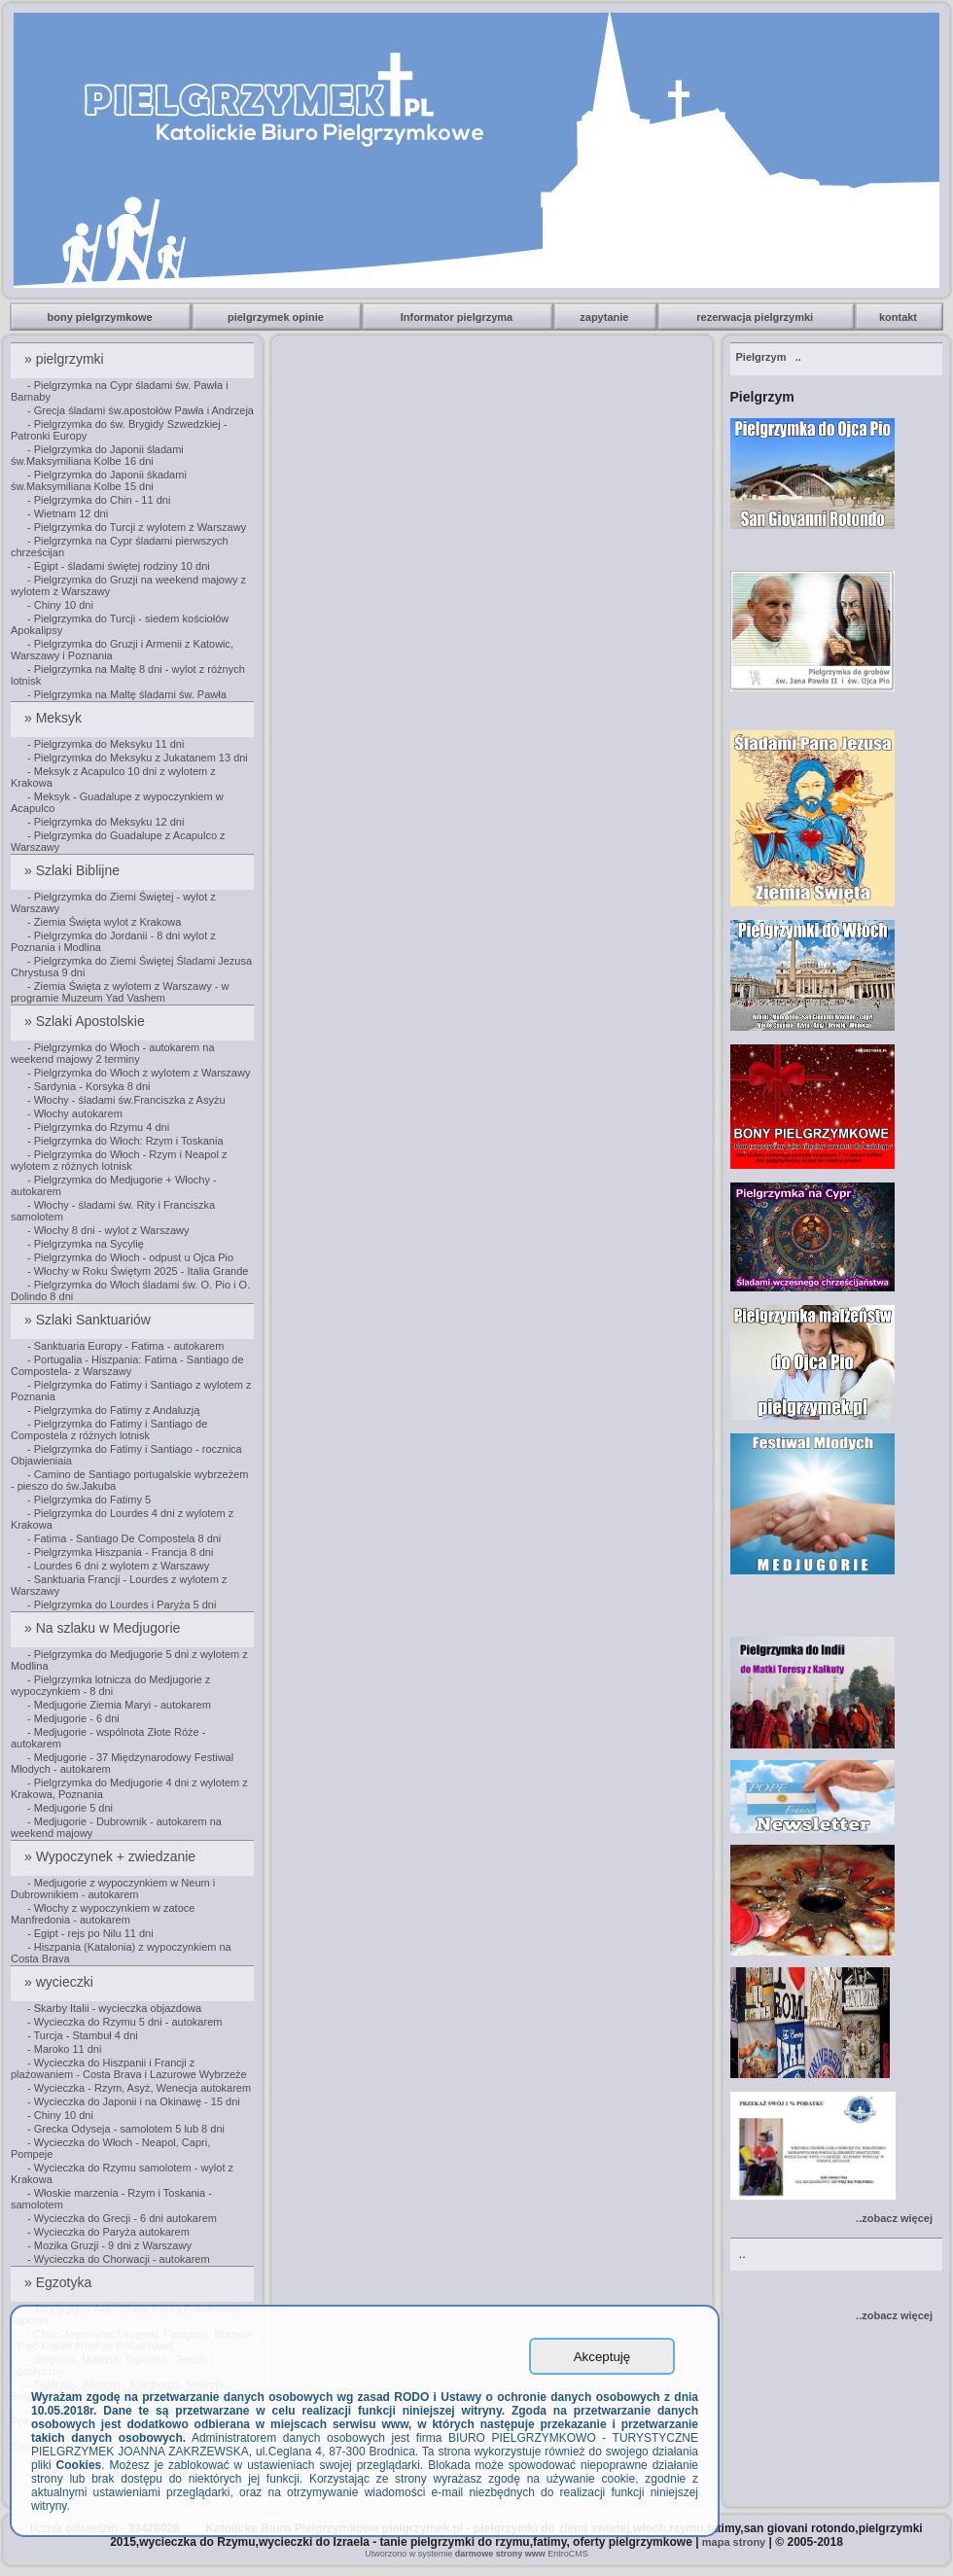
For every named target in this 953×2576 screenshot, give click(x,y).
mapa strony (733, 2542)
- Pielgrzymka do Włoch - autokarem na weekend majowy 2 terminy (113, 1053)
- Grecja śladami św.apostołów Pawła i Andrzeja (140, 410)
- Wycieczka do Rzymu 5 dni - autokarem (124, 2022)
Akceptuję (602, 2356)
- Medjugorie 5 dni (70, 1808)
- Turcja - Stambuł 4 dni (82, 2035)
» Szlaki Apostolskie (86, 1021)
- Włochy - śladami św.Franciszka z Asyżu (126, 1100)
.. (768, 357)
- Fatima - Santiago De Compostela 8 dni (124, 1538)
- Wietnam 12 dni (67, 513)
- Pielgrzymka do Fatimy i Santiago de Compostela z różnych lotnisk (109, 1429)
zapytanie (605, 317)
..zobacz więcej (894, 2218)
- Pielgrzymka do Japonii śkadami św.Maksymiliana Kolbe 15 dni (99, 480)
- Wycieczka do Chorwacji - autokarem (118, 2259)
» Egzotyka (59, 2282)
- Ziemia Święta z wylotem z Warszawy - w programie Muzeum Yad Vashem (120, 992)
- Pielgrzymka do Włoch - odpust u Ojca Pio (130, 1257)
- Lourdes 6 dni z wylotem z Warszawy (118, 1565)
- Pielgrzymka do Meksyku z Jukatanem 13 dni (137, 757)
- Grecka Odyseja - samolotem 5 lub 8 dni (126, 2129)
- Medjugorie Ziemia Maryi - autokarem (119, 1705)
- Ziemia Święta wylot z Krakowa (104, 922)
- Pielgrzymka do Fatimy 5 (89, 1499)
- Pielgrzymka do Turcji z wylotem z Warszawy (136, 527)
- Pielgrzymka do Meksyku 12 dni (105, 822)
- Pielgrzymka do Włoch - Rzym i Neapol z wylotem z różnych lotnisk (119, 1160)
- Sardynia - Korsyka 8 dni (89, 1086)
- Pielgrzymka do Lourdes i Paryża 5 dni (121, 1604)
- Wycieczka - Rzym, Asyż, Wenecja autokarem (139, 2088)
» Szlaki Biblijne (74, 870)
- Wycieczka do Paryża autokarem (108, 2232)
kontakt (899, 317)
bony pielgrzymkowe (102, 317)
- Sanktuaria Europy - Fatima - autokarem (125, 1346)
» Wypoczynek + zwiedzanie (111, 1856)
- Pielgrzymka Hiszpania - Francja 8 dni (120, 1552)
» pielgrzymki (66, 359)
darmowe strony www (500, 2553)
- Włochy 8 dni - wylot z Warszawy (108, 1230)
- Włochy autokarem (75, 1113)
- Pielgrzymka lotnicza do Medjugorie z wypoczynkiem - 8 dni (110, 1685)
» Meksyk (55, 717)
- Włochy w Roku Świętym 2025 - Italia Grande (137, 1271)
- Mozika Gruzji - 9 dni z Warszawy (109, 2245)
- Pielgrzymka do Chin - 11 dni (98, 500)
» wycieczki (60, 1982)
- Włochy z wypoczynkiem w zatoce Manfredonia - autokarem (102, 1913)
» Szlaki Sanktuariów (89, 1319)
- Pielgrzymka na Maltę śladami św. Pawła (127, 694)
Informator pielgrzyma (458, 317)
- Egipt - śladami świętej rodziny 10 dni (118, 566)
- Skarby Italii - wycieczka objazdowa (114, 2008)
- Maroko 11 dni (64, 2049)
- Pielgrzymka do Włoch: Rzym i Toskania (125, 1141)
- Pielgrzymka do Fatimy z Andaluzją (113, 1410)
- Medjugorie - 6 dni (73, 1718)
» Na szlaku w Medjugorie (104, 1628)
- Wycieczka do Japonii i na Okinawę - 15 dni (133, 2101)
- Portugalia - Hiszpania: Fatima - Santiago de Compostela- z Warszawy (127, 1365)
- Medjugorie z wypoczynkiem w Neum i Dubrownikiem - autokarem (113, 1888)
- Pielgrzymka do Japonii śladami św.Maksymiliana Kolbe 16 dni (97, 455)
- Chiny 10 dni (60, 605)
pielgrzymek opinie (277, 317)
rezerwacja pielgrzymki (756, 317)
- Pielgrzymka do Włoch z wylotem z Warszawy (138, 1072)
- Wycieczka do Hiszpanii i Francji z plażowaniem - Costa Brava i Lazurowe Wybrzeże (129, 2068)
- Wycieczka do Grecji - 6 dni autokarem (122, 2218)
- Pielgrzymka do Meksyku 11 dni (105, 744)
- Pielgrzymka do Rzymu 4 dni (98, 1127)
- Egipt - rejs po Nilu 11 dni (90, 1933)
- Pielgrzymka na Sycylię (85, 1244)
